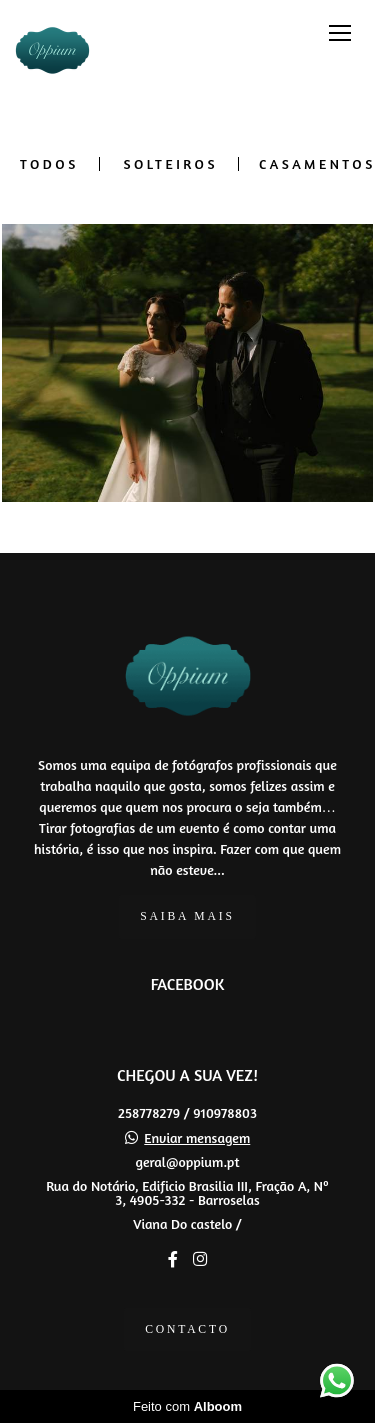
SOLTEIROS (170, 164)
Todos (49, 164)
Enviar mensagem (197, 1138)
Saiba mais (187, 916)
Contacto (187, 1329)
